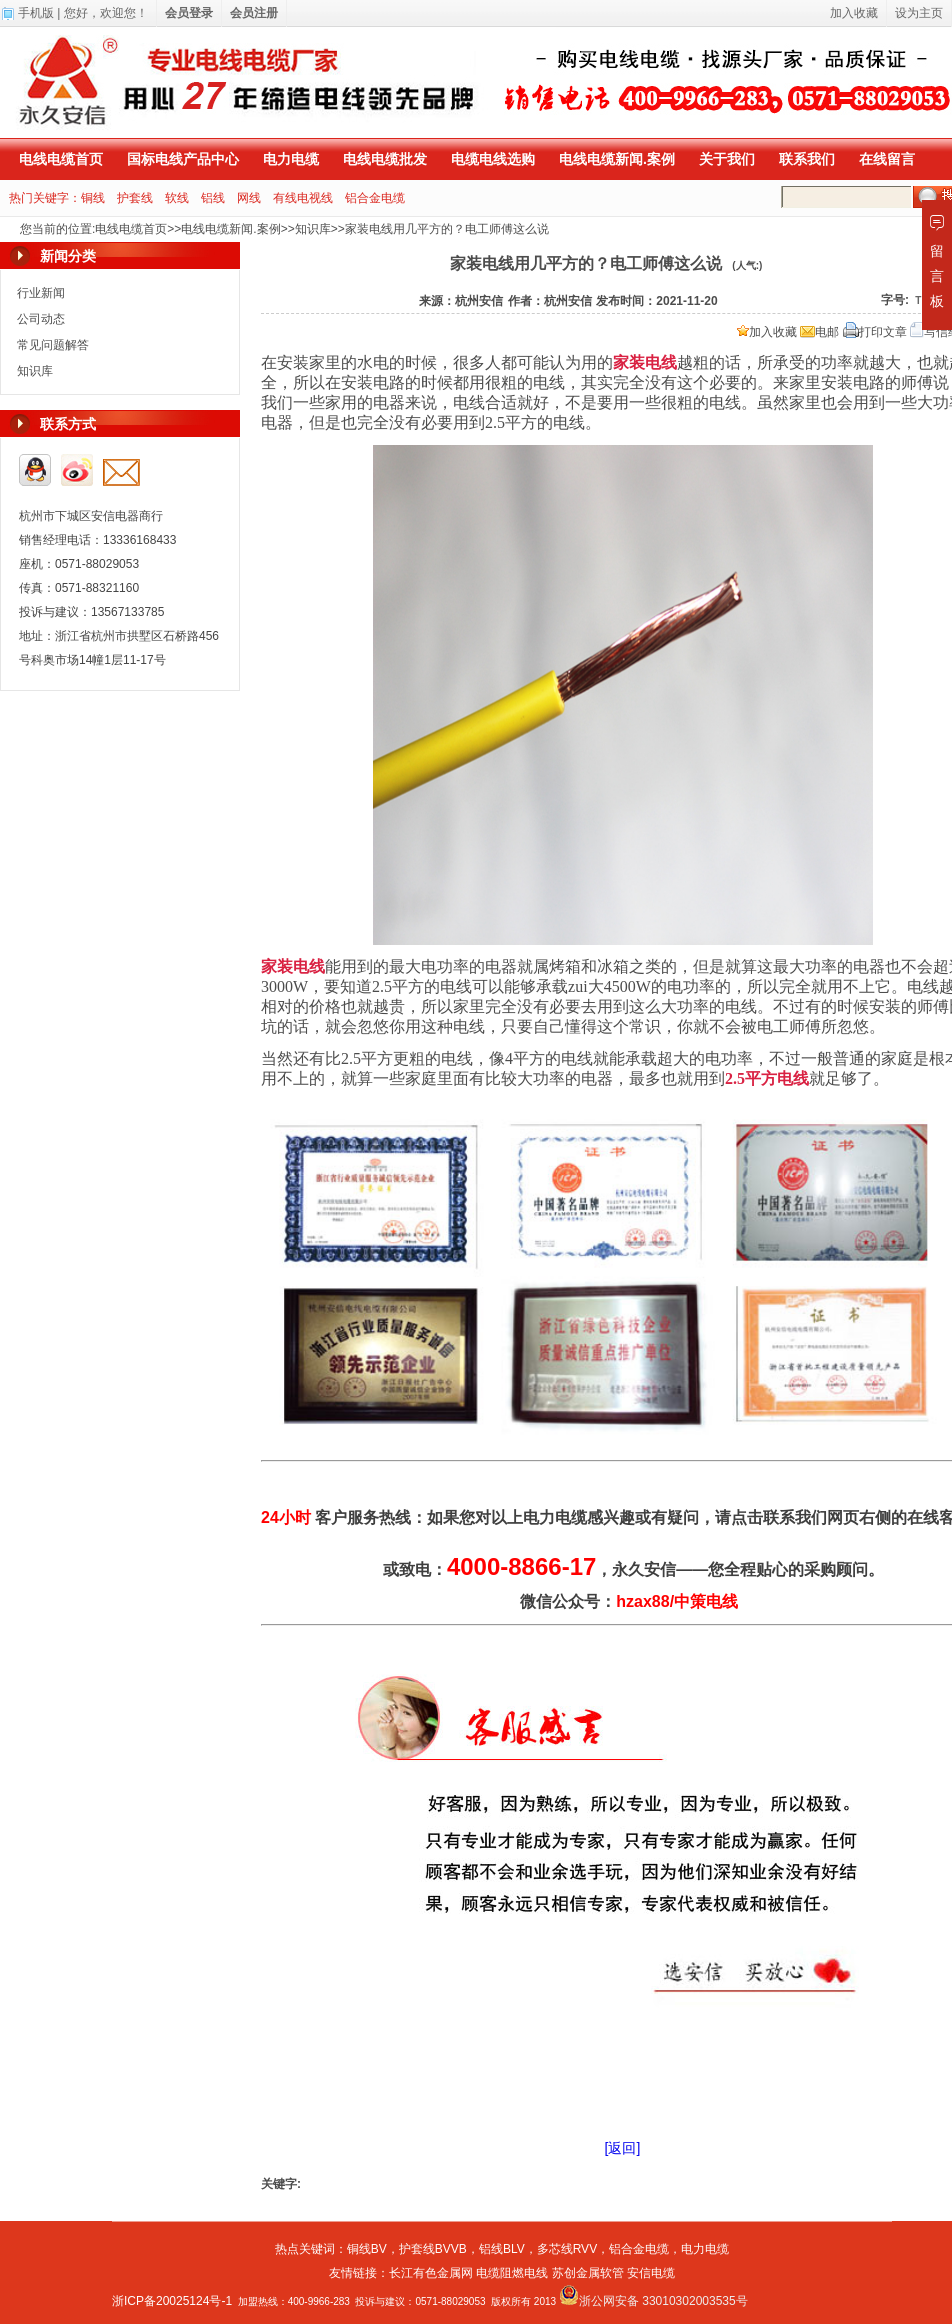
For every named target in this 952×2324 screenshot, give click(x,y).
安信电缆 (651, 2273)
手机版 (36, 13)
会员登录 (189, 13)
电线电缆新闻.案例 (617, 159)
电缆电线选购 (493, 159)
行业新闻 (41, 293)
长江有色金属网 (431, 2273)
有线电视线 (303, 198)
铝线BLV (502, 2249)
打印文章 (875, 332)
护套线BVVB (433, 2249)
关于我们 (727, 159)
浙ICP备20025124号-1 (172, 2301)
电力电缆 (291, 159)
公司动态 (41, 319)
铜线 (93, 198)
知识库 (313, 229)
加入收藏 (767, 332)
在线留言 (887, 159)
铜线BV (367, 2249)
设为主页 (919, 13)
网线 (249, 198)
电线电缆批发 (385, 159)
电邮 (819, 332)
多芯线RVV (567, 2249)
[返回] (623, 2148)
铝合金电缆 (375, 198)
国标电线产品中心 (183, 159)
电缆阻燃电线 (512, 2273)
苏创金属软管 (588, 2273)
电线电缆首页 (61, 159)
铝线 (213, 198)
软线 (177, 198)
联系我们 (807, 159)
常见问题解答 (53, 345)
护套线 (135, 198)
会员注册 (254, 13)
